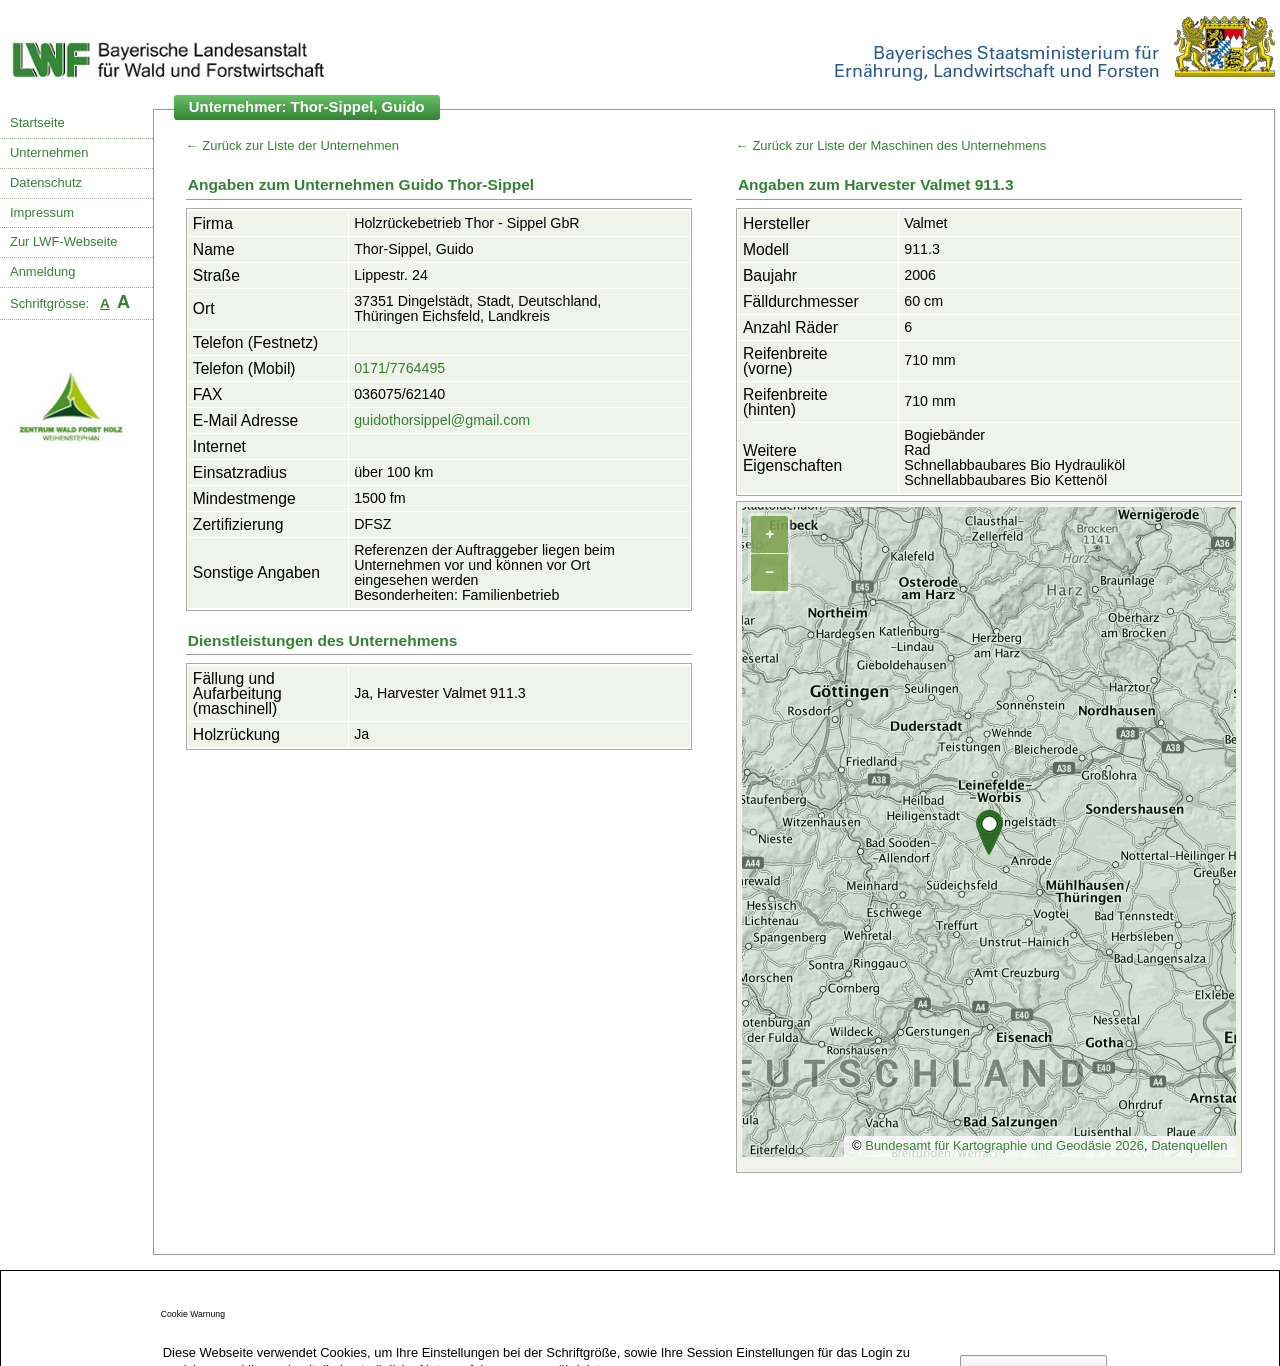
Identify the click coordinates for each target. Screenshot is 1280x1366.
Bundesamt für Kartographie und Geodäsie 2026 (1004, 1145)
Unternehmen (49, 152)
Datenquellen (1189, 1145)
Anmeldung (43, 271)
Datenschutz (46, 182)
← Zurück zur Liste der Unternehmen (292, 145)
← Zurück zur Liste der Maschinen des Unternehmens (891, 145)
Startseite (37, 122)
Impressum (42, 212)
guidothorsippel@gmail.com (442, 420)
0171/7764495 (399, 368)
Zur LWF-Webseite (63, 241)
